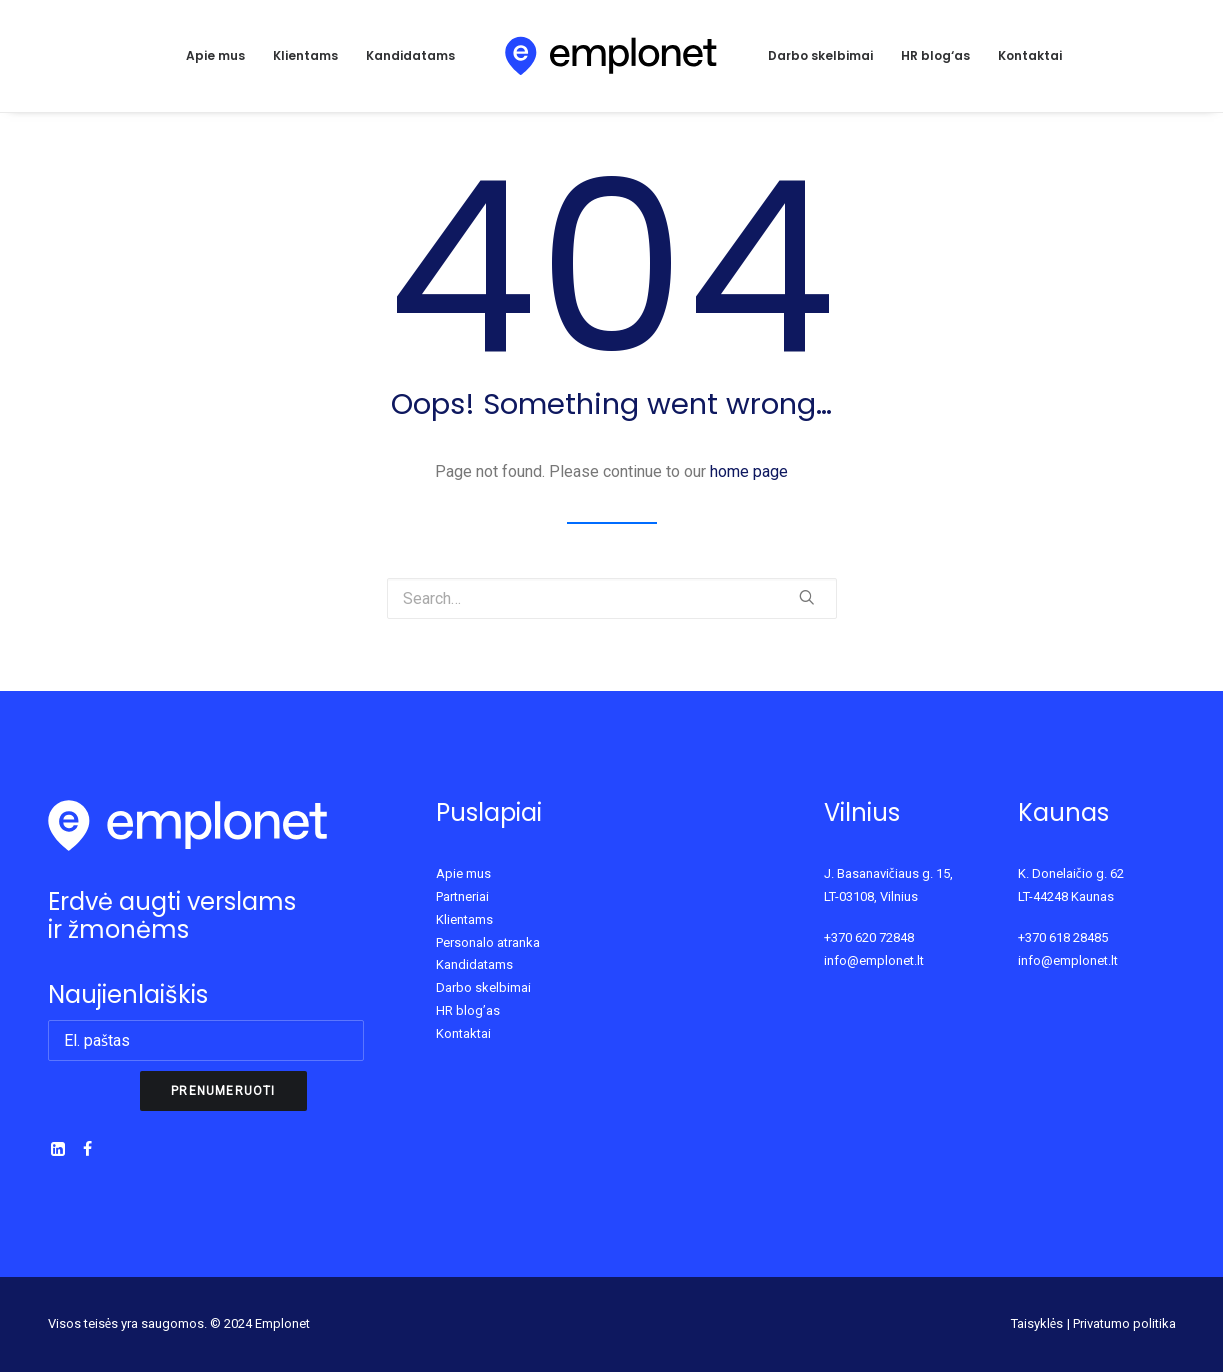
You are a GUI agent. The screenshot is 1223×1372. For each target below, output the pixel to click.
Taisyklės (1037, 1323)
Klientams (305, 55)
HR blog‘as (935, 55)
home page (749, 471)
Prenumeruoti (223, 1091)
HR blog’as (468, 1010)
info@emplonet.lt (874, 960)
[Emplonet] (611, 56)
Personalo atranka (488, 942)
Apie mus (215, 55)
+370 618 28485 (1063, 937)
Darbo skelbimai (820, 55)
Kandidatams (410, 55)
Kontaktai (1030, 55)
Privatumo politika (1124, 1323)
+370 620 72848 (869, 937)
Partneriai (462, 896)
